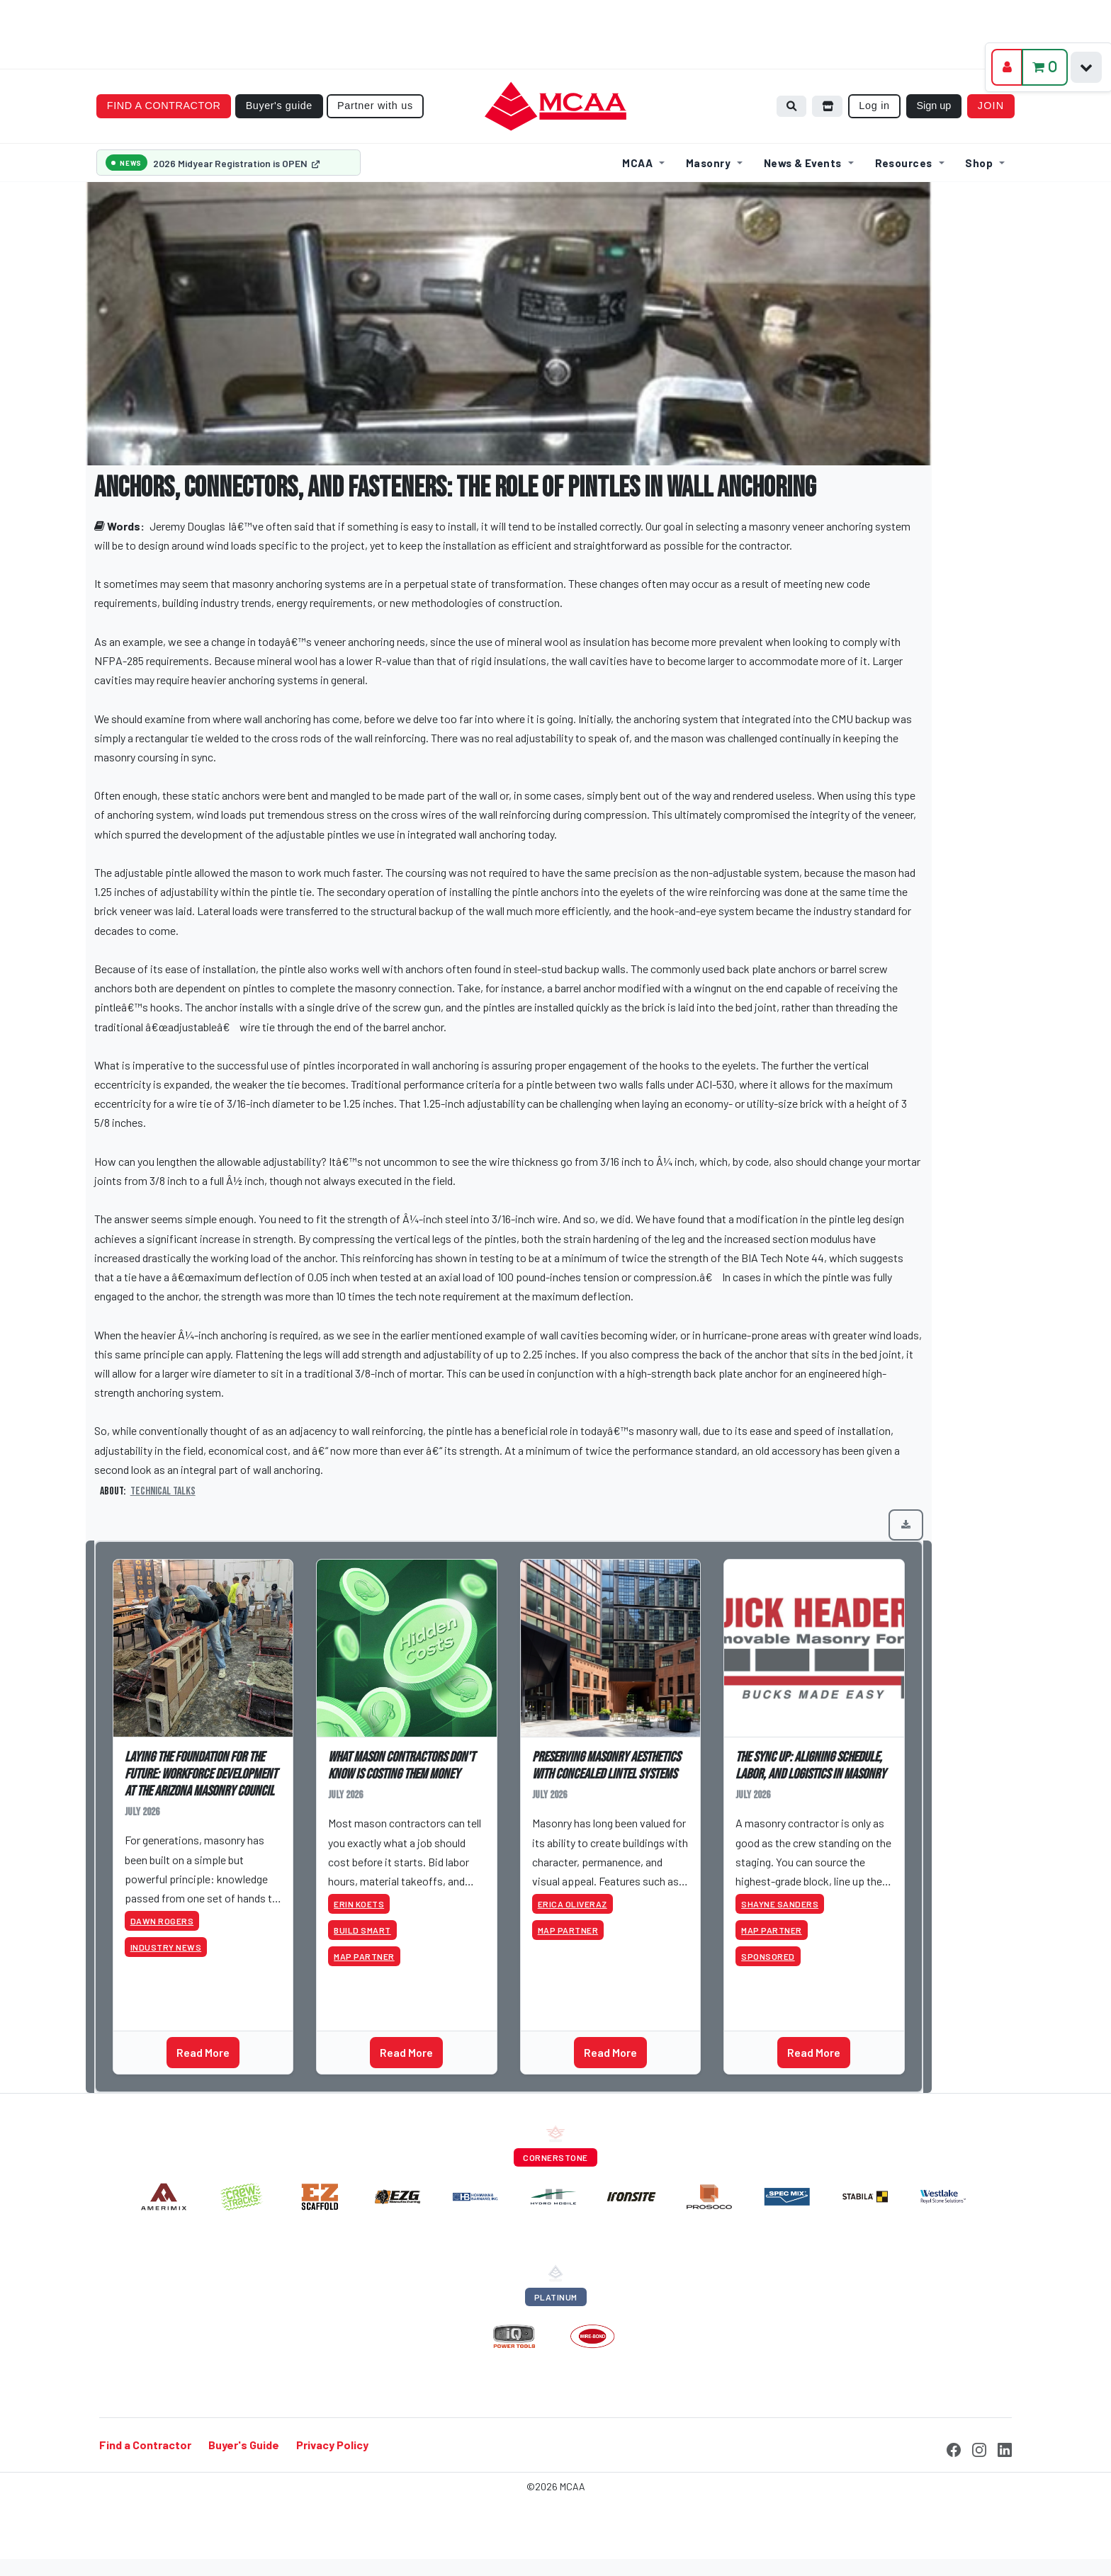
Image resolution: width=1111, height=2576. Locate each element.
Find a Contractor (145, 2445)
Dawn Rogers (162, 1921)
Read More (203, 2052)
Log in (874, 106)
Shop (979, 163)
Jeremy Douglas (187, 526)
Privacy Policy (332, 2445)
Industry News (166, 1947)
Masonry (708, 163)
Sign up (933, 106)
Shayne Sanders (779, 1904)
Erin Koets (359, 1904)
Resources (903, 163)
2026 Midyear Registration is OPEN (236, 163)
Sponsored (768, 1956)
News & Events (803, 163)
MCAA (637, 163)
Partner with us (375, 106)
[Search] (791, 106)
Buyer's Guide (243, 2445)
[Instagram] (979, 2448)
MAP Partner (364, 1956)
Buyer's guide (279, 106)
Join (991, 106)
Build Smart (362, 1930)
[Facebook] (954, 2448)
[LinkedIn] (1005, 2448)
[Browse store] (827, 106)
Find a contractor (164, 106)
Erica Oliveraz (572, 1904)
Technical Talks (163, 1491)
